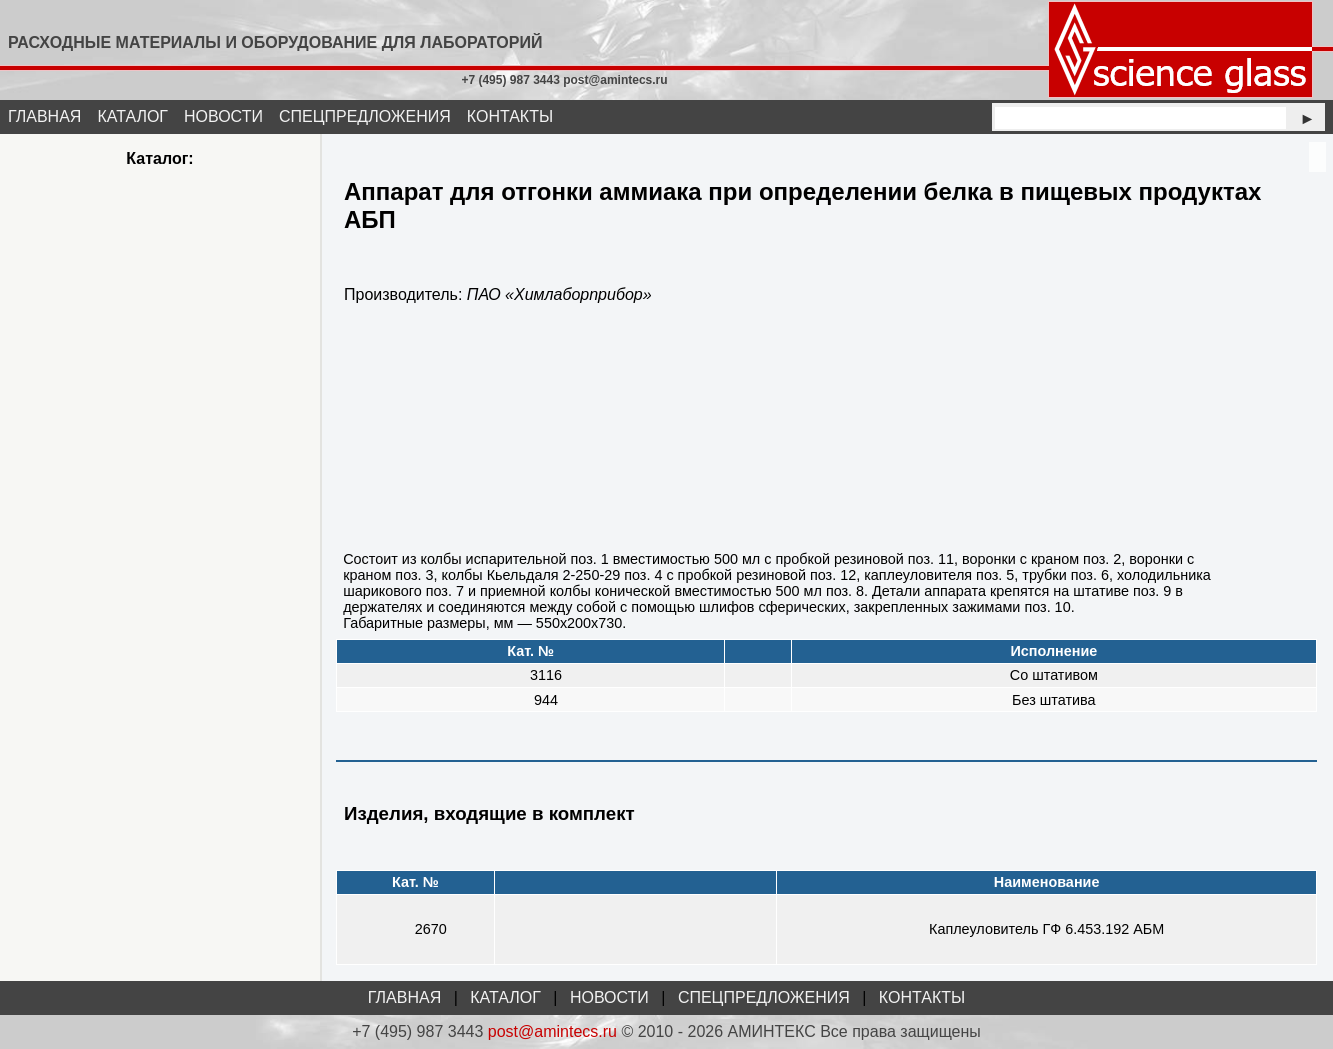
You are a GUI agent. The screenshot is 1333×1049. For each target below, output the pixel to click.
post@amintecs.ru (552, 1031)
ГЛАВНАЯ (44, 116)
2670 (431, 929)
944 (546, 700)
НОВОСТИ (223, 116)
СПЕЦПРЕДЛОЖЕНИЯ (365, 116)
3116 (546, 675)
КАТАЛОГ (132, 116)
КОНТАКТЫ (510, 116)
